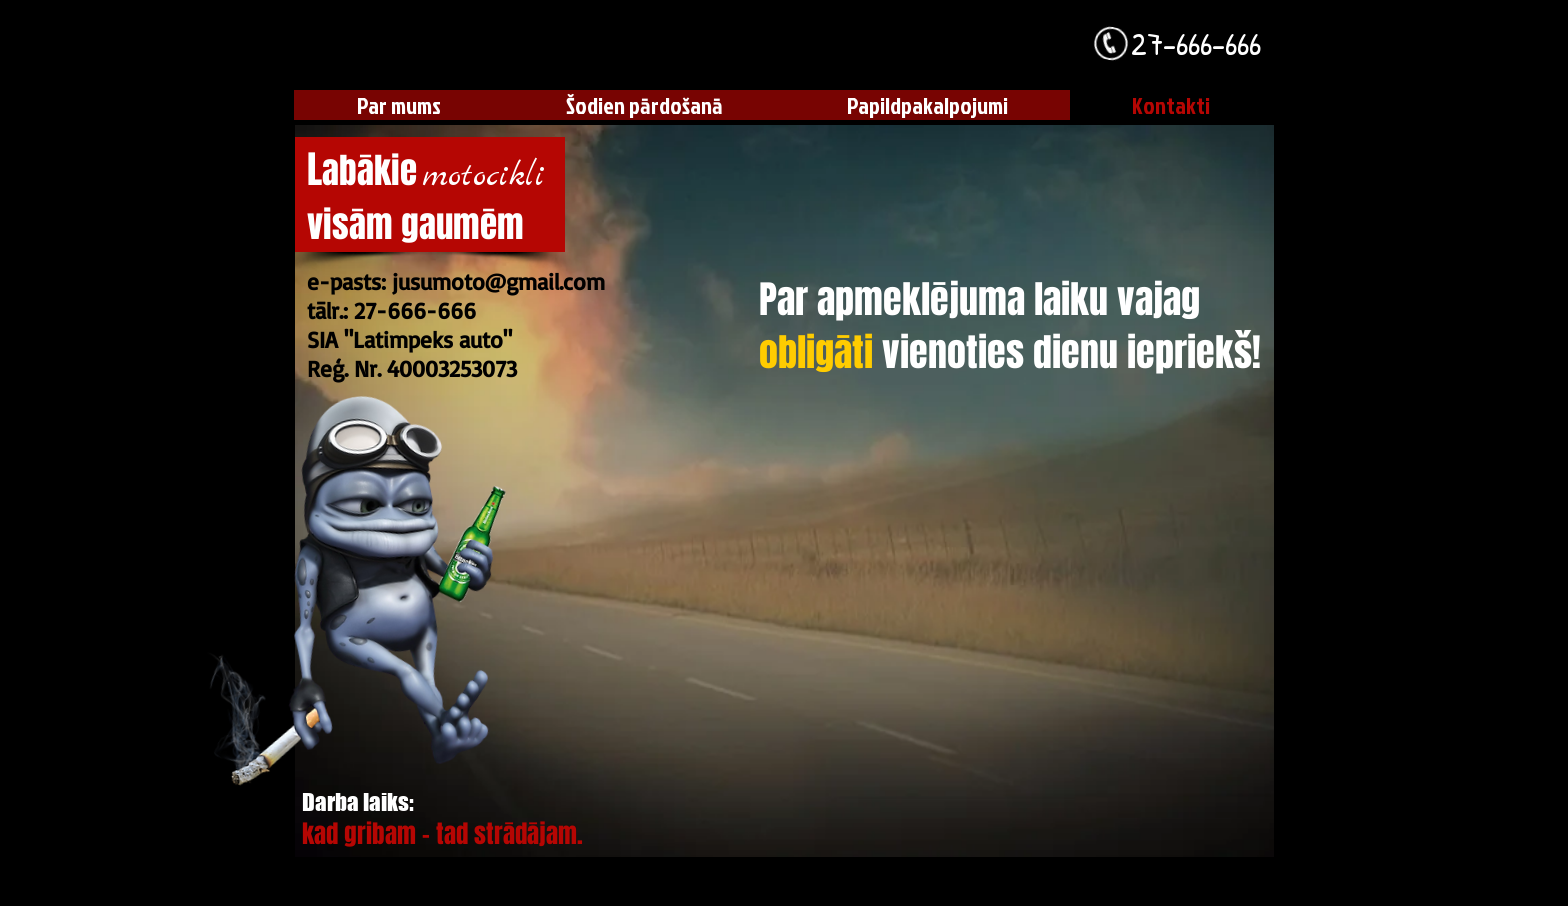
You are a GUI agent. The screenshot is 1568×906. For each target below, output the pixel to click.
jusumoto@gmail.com (498, 281)
